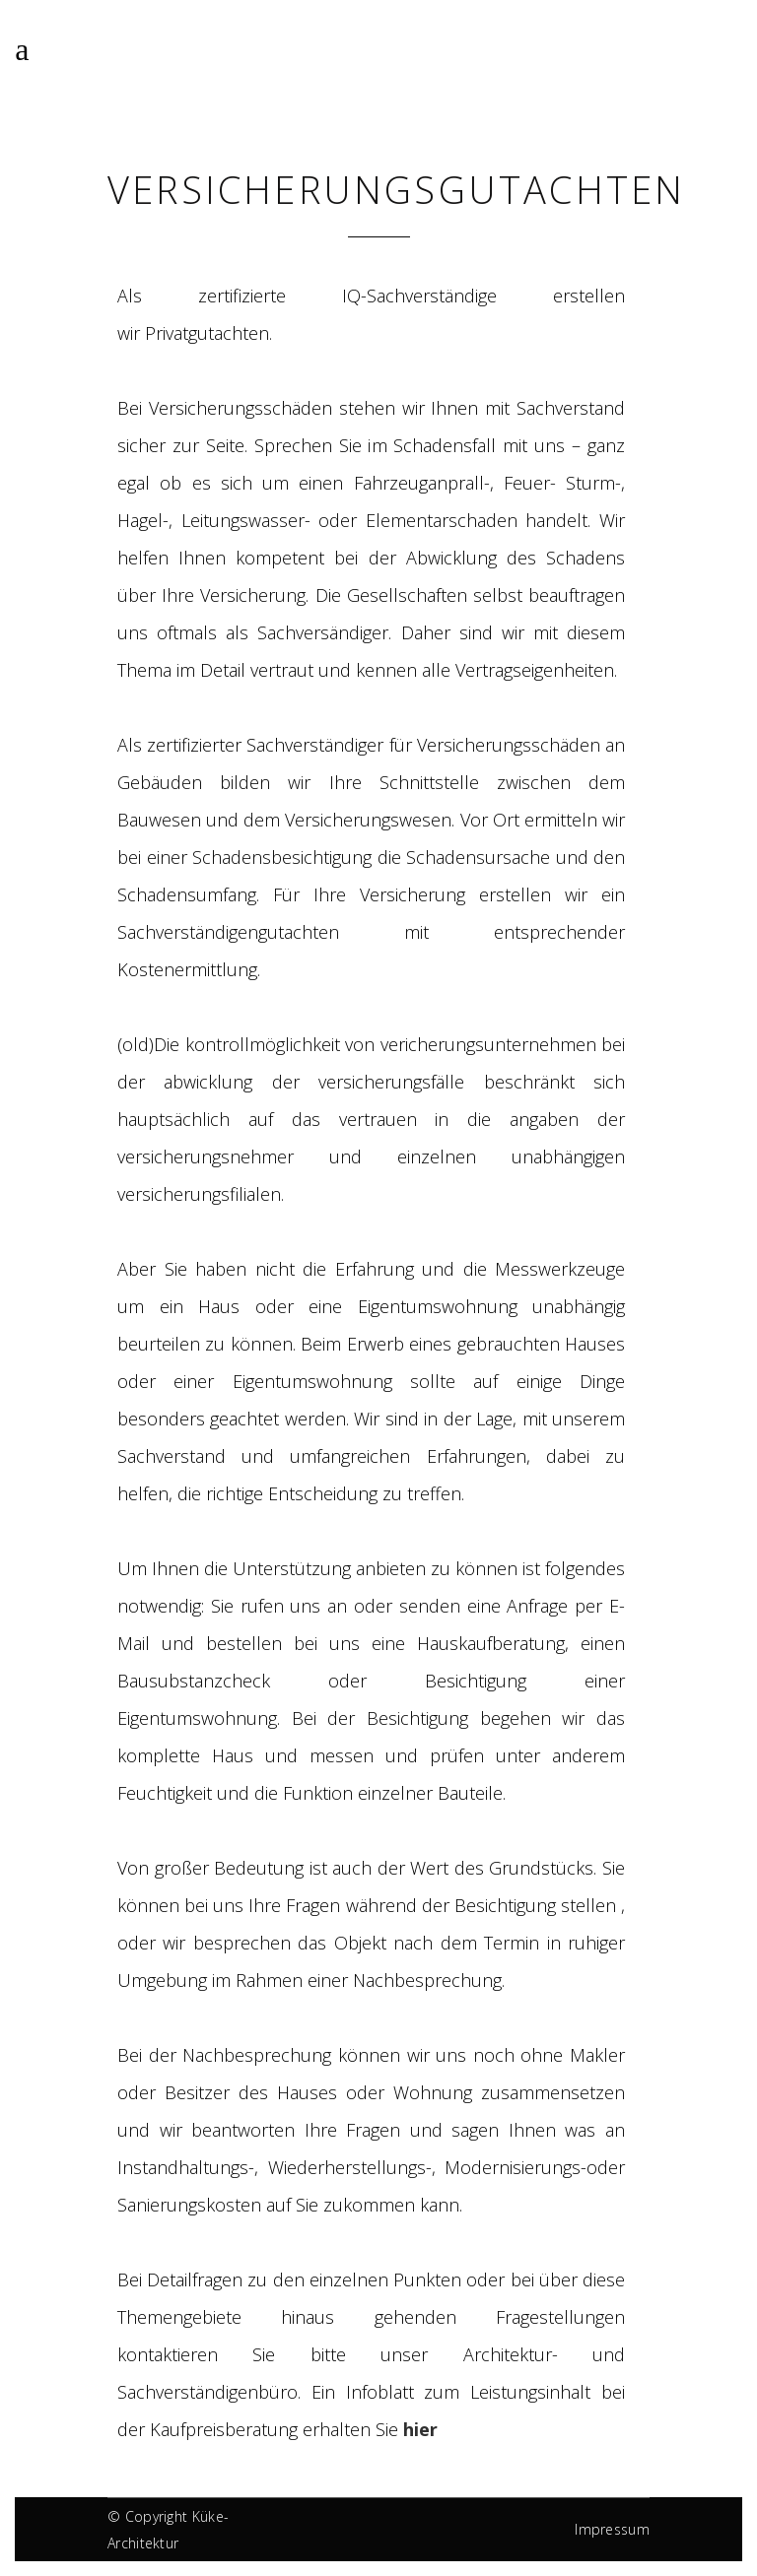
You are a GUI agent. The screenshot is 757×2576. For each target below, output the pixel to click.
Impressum (612, 2529)
